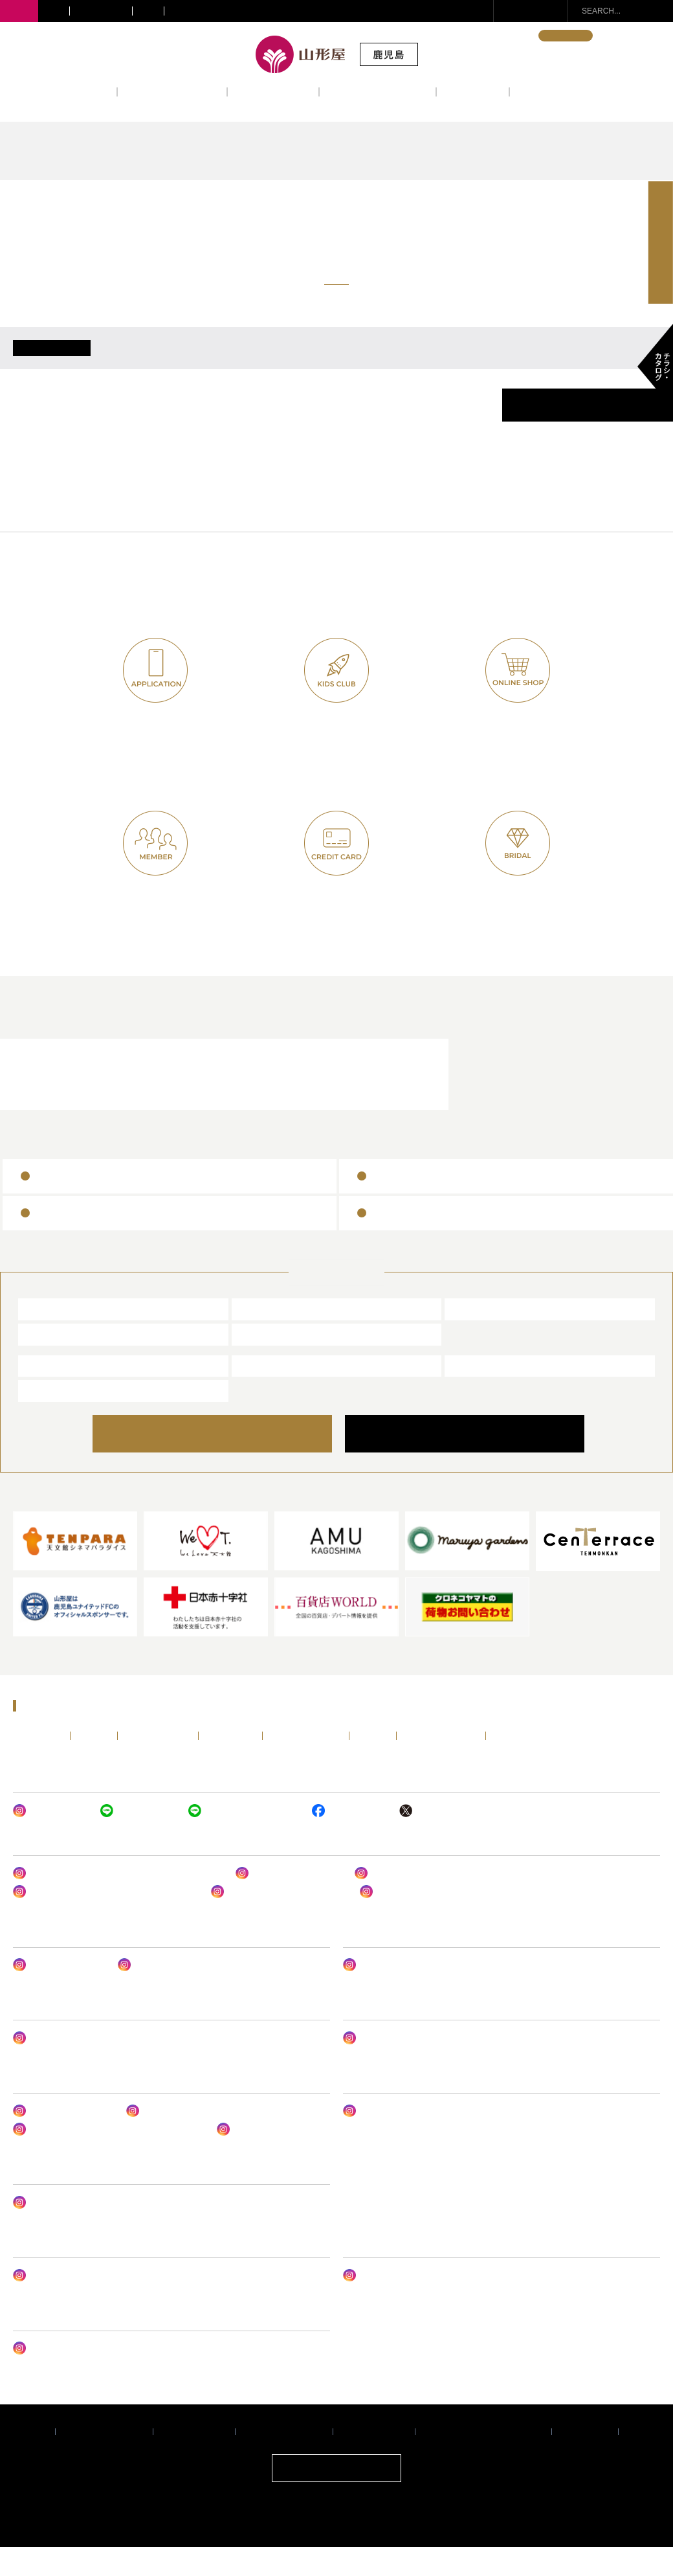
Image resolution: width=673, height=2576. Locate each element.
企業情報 (29, 2460)
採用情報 (643, 2460)
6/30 (601, 362)
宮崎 (148, 11)
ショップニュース (172, 91)
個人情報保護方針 (374, 2460)
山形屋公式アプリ (155, 748)
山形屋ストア (55, 1419)
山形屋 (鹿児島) (59, 1337)
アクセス (472, 91)
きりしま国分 (101, 11)
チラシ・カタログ (526, 1764)
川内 (53, 11)
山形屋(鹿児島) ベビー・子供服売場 (418, 2066)
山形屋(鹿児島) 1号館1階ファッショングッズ (105, 1920)
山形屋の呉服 (393, 1920)
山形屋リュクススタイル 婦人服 (279, 1920)
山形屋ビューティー (59, 1993)
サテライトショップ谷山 (75, 2231)
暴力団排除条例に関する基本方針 (483, 2460)
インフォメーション (569, 91)
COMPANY (464, 1462)
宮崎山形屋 (51, 1362)
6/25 (225, 362)
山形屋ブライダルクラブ (512, 921)
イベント (80, 91)
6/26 (301, 362)
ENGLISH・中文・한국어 (481, 35)
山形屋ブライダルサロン (327, 1102)
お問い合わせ (537, 11)
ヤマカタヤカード (336, 921)
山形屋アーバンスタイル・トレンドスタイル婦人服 (118, 1901)
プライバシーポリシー (104, 2460)
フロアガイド (273, 91)
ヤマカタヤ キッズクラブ (244, 1839)
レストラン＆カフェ (108, 1102)
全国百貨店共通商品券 (424, 1204)
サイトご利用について (284, 2460)
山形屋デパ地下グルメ (63, 2139)
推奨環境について (194, 2460)
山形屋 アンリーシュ (165, 1993)
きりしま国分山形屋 (495, 1337)
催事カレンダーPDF (588, 433)
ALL (51, 362)
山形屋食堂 (51, 1394)
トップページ (38, 1764)
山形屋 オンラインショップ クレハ (86, 2304)
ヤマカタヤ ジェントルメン (73, 2066)
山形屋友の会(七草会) (155, 921)
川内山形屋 (264, 1337)
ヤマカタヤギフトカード (93, 1241)
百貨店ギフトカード (419, 1241)
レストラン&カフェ (377, 91)
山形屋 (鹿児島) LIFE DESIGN (407, 1993)
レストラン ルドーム (264, 2158)
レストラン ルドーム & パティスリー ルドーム (108, 2158)
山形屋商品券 (67, 1204)
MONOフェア (376, 2139)
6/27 (376, 362)
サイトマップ (585, 2460)
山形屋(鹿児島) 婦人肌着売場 (417, 1901)
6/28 (451, 362)
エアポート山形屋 (491, 1394)
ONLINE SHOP (226, 1462)
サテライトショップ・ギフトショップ (238, 11)
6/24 (150, 362)
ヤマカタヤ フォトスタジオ (73, 2377)
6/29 (526, 362)
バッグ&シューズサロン (289, 1901)
